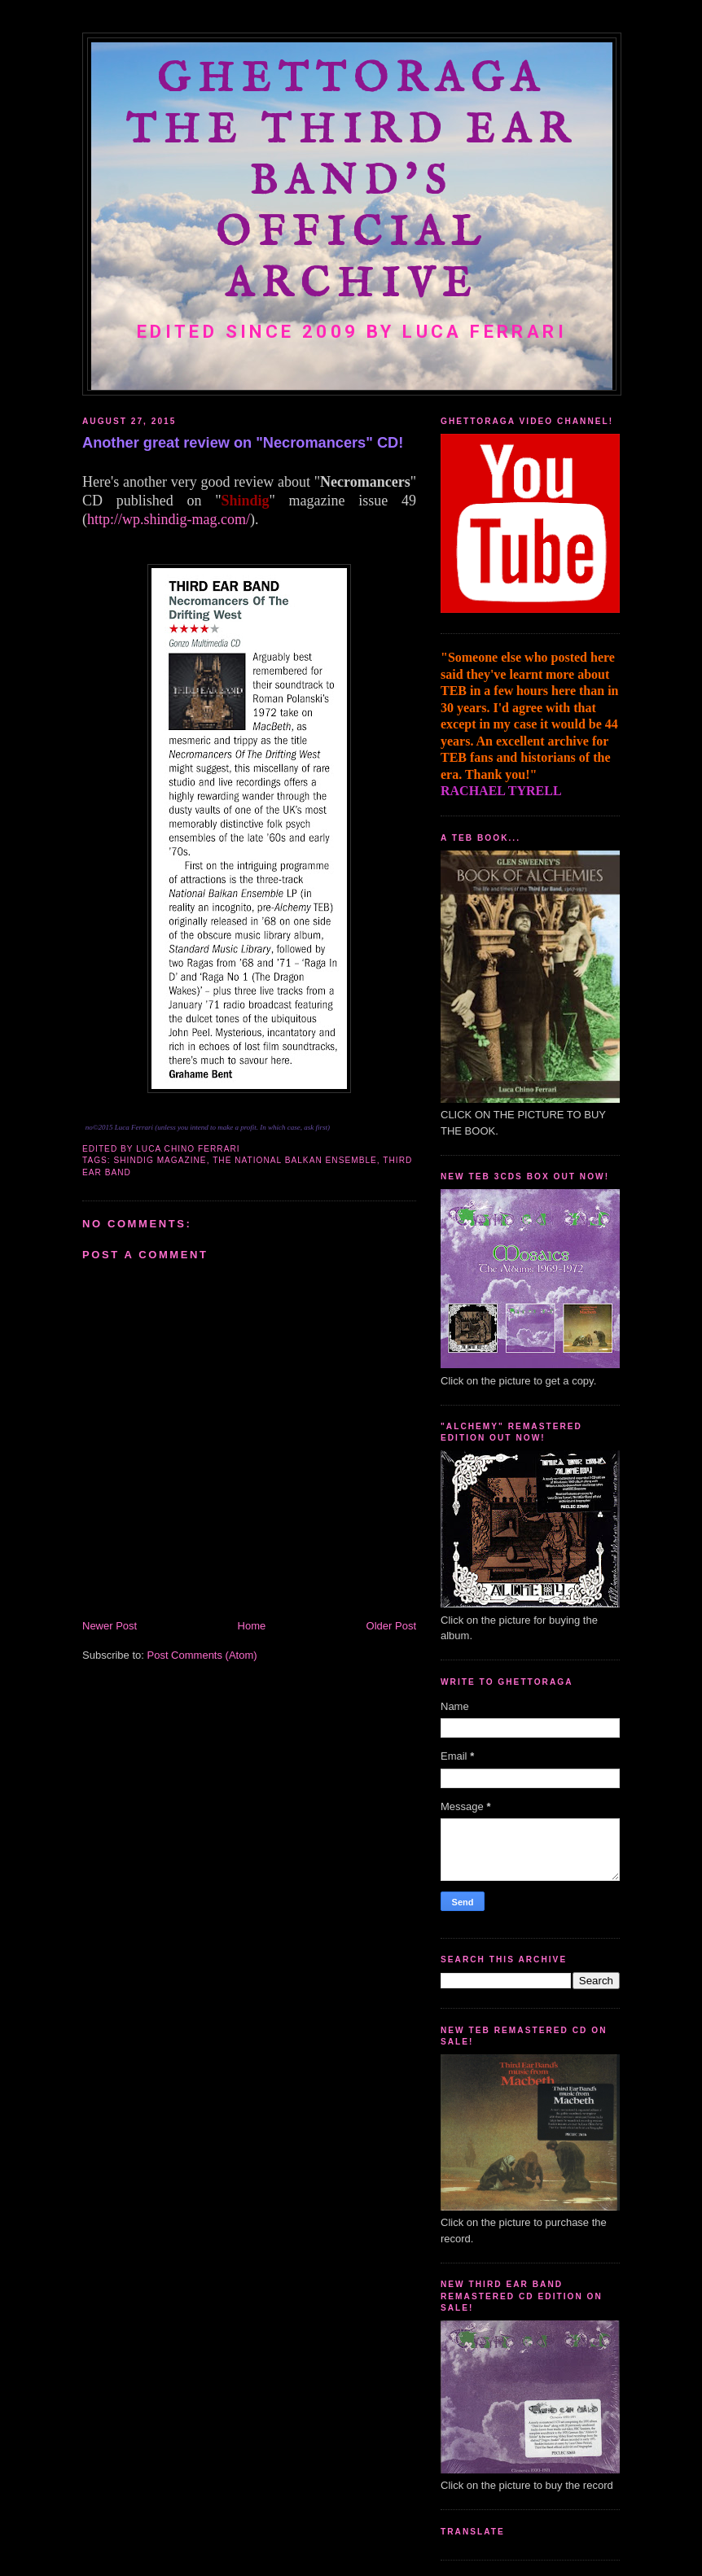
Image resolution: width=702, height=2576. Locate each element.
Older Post (391, 1626)
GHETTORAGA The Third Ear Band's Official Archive (351, 183)
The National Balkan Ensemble (295, 1160)
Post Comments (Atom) (202, 1655)
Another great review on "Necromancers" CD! (242, 443)
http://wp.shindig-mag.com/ (168, 519)
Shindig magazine (160, 1160)
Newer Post (109, 1626)
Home (252, 1626)
